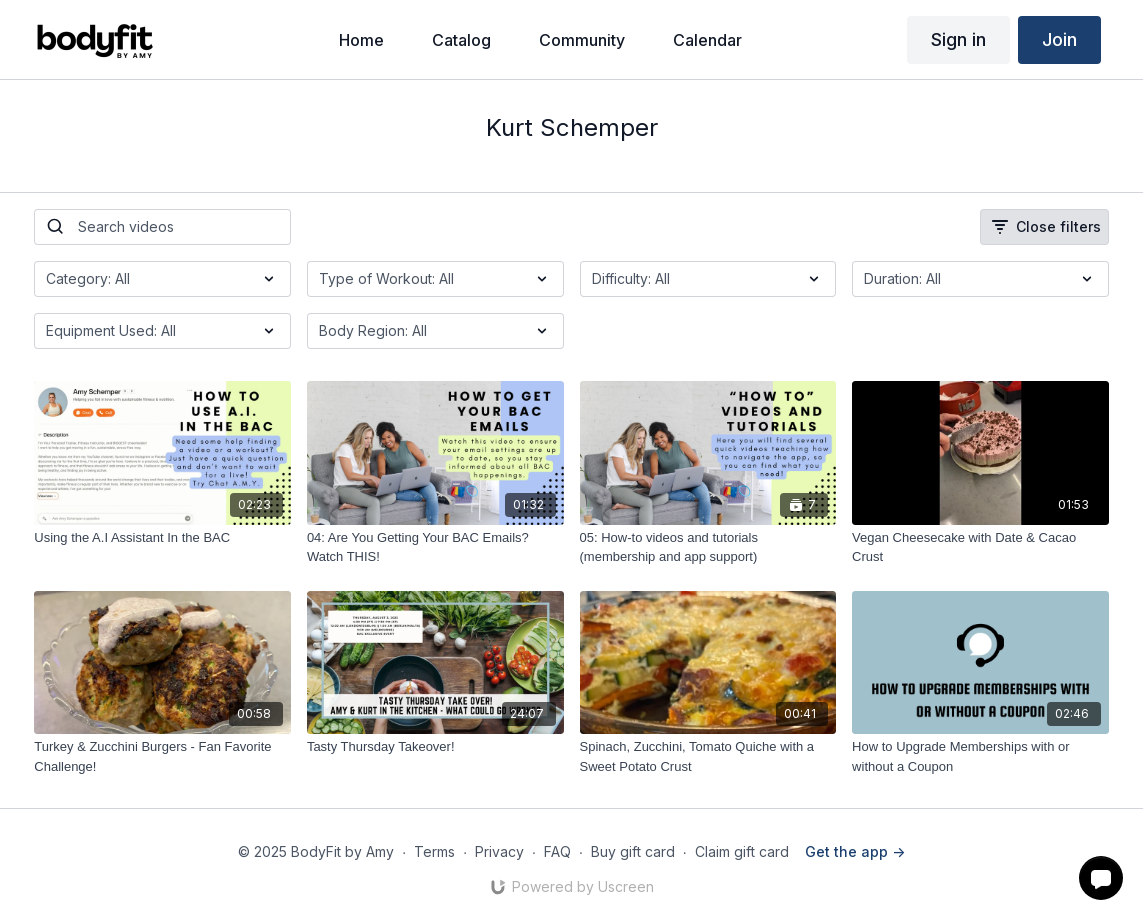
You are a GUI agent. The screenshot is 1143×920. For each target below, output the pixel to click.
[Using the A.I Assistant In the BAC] (162, 538)
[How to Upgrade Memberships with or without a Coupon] (980, 756)
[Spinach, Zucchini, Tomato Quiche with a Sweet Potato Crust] (708, 756)
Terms (434, 851)
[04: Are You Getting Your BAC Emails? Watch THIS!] (435, 547)
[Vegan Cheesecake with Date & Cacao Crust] (980, 547)
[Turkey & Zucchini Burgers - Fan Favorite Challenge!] (162, 756)
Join (1059, 39)
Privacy (499, 851)
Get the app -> (855, 851)
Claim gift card (742, 851)
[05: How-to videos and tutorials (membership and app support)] (708, 547)
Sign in (958, 39)
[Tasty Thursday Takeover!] (435, 747)
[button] (1101, 878)
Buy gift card (633, 851)
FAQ (557, 851)
